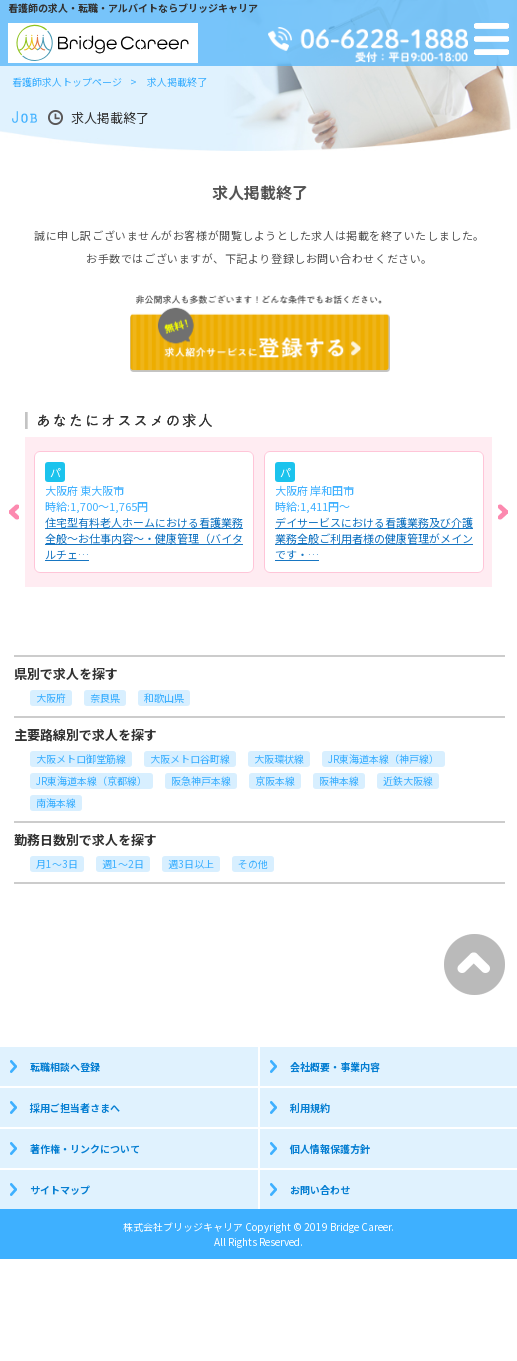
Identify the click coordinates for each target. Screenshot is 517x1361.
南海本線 (56, 802)
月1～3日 (57, 863)
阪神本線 (339, 780)
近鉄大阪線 (408, 780)
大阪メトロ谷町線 (190, 758)
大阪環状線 (279, 758)
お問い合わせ (320, 1189)
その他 (253, 863)
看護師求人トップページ (67, 81)
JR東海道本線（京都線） (91, 780)
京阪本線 (275, 780)
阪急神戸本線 (201, 780)
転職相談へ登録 (65, 1066)
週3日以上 (191, 863)
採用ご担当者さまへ (75, 1107)
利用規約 (310, 1107)
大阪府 (51, 697)
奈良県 (105, 697)
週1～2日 (123, 863)
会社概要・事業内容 (335, 1066)
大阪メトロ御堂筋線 (81, 758)
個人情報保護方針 (330, 1148)
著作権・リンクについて (85, 1148)
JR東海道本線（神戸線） (383, 758)
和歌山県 (164, 697)
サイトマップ (60, 1189)
